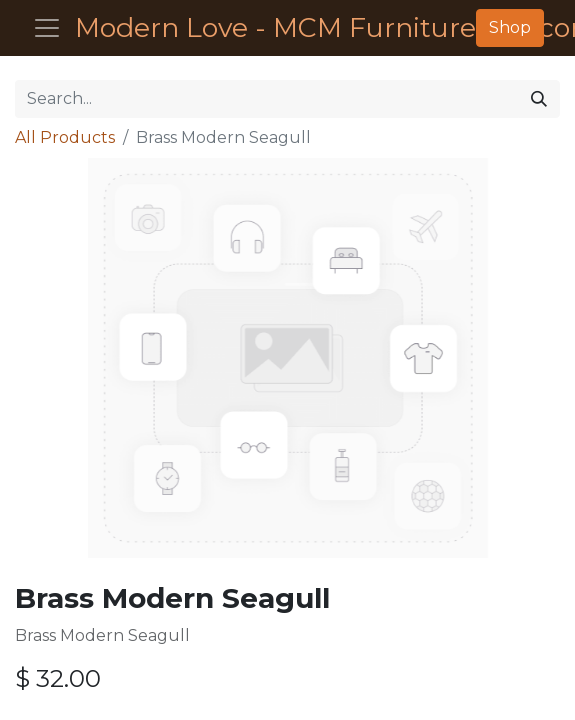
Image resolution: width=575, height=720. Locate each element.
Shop (510, 27)
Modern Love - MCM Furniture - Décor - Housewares (267, 27)
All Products (65, 137)
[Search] (539, 99)
